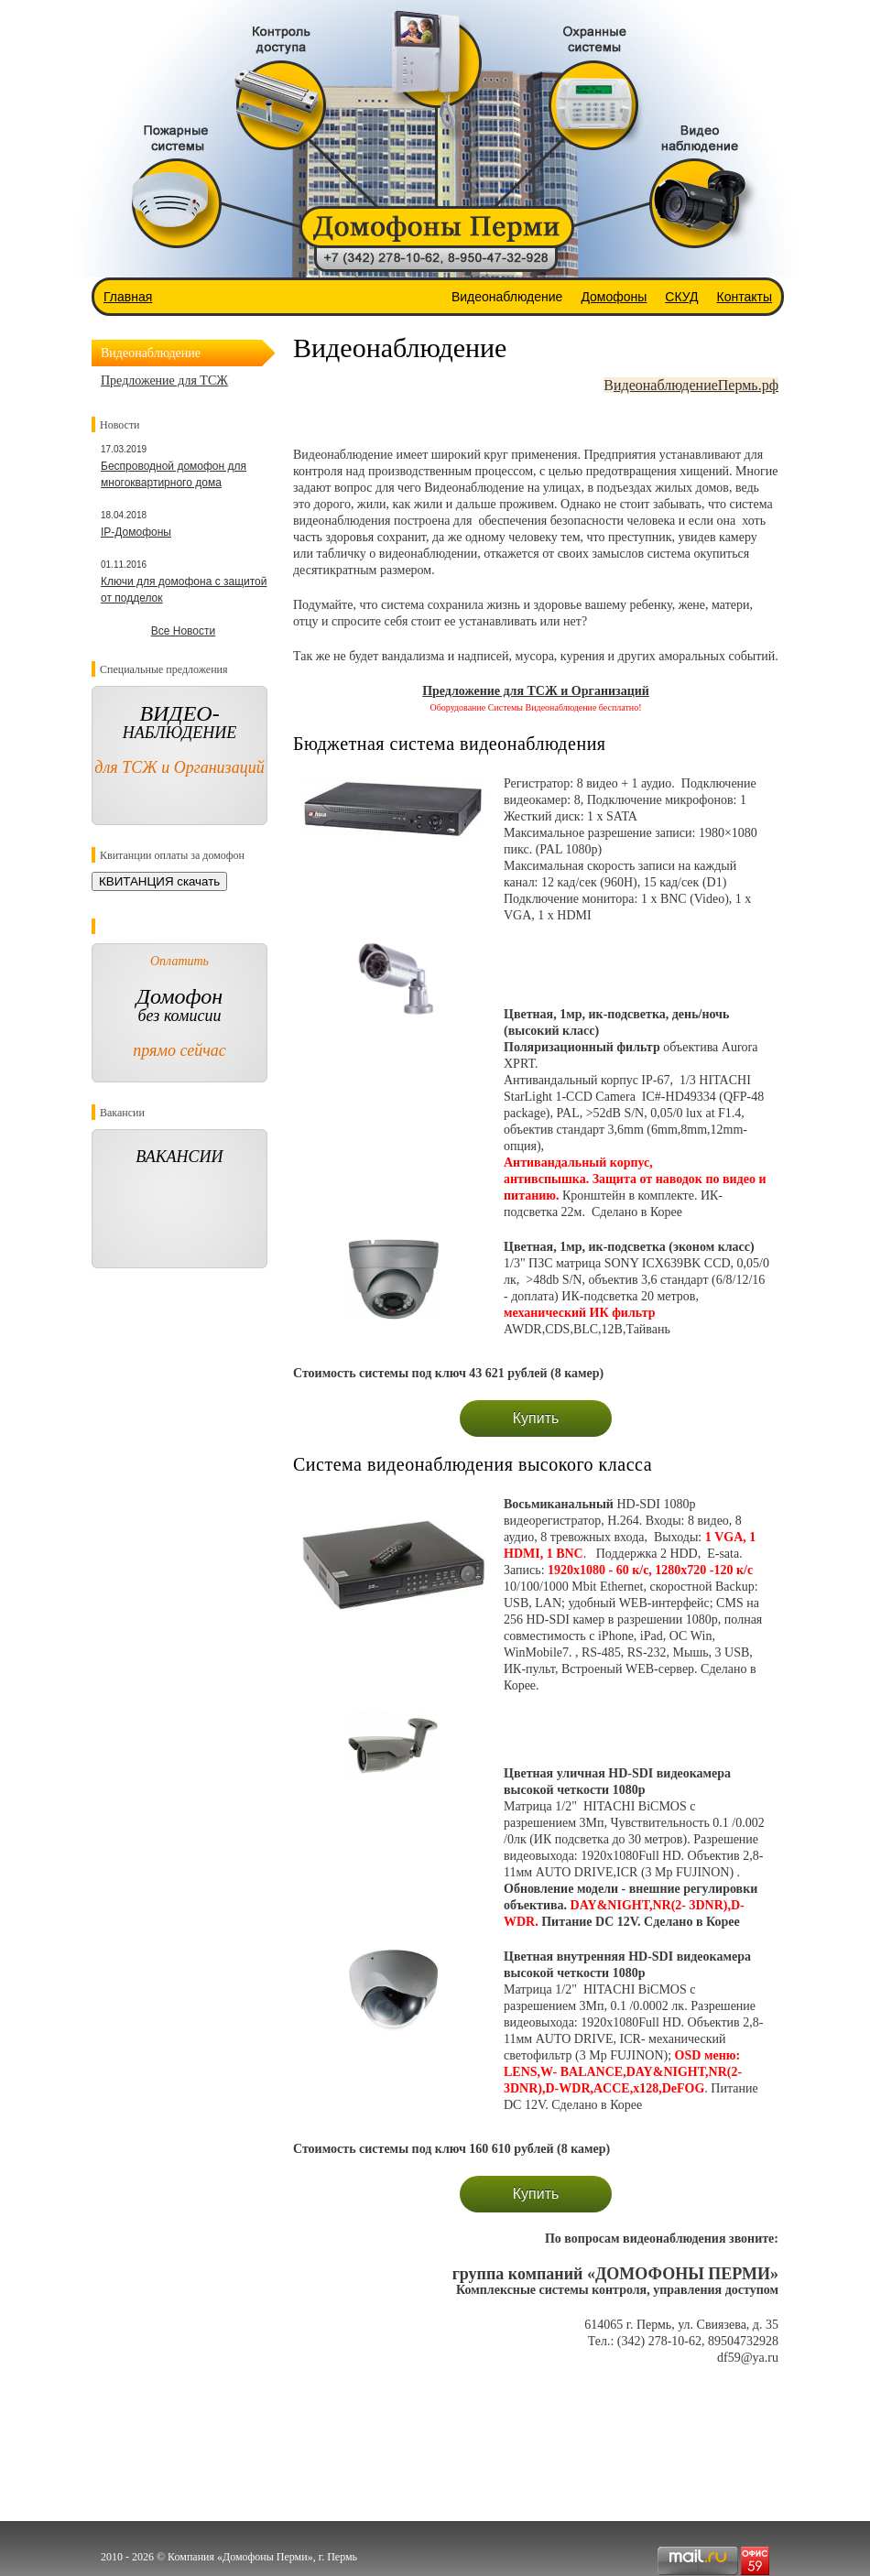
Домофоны (614, 296)
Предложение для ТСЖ (164, 380)
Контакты (744, 296)
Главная (127, 296)
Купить (536, 1418)
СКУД (681, 296)
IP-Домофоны (136, 532)
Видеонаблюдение (506, 296)
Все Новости (183, 631)
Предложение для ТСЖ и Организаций (535, 691)
